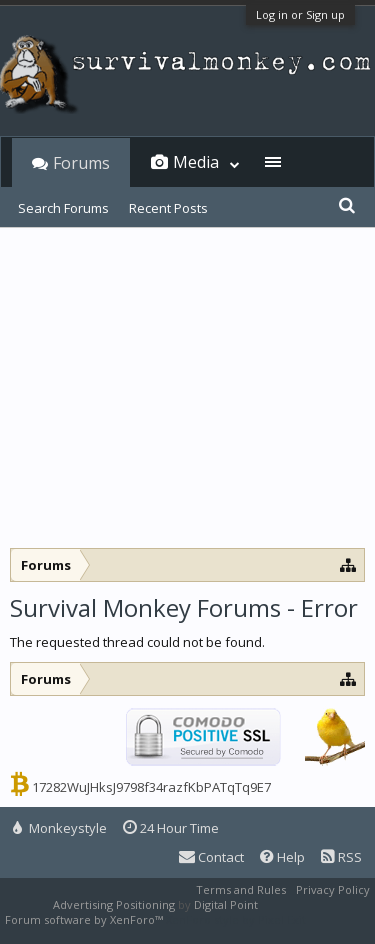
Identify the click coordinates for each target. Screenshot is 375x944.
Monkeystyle (60, 828)
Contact (211, 857)
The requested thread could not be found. (137, 642)
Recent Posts (168, 208)
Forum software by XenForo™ (85, 919)
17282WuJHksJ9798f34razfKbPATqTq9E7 (151, 787)
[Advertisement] (187, 398)
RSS (341, 857)
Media (196, 162)
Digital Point (226, 904)
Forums (81, 163)
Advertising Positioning (114, 904)
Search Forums (63, 208)
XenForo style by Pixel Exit (236, 919)
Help (282, 857)
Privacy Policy (333, 889)
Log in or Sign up (300, 14)
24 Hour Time (171, 828)
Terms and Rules (241, 889)
